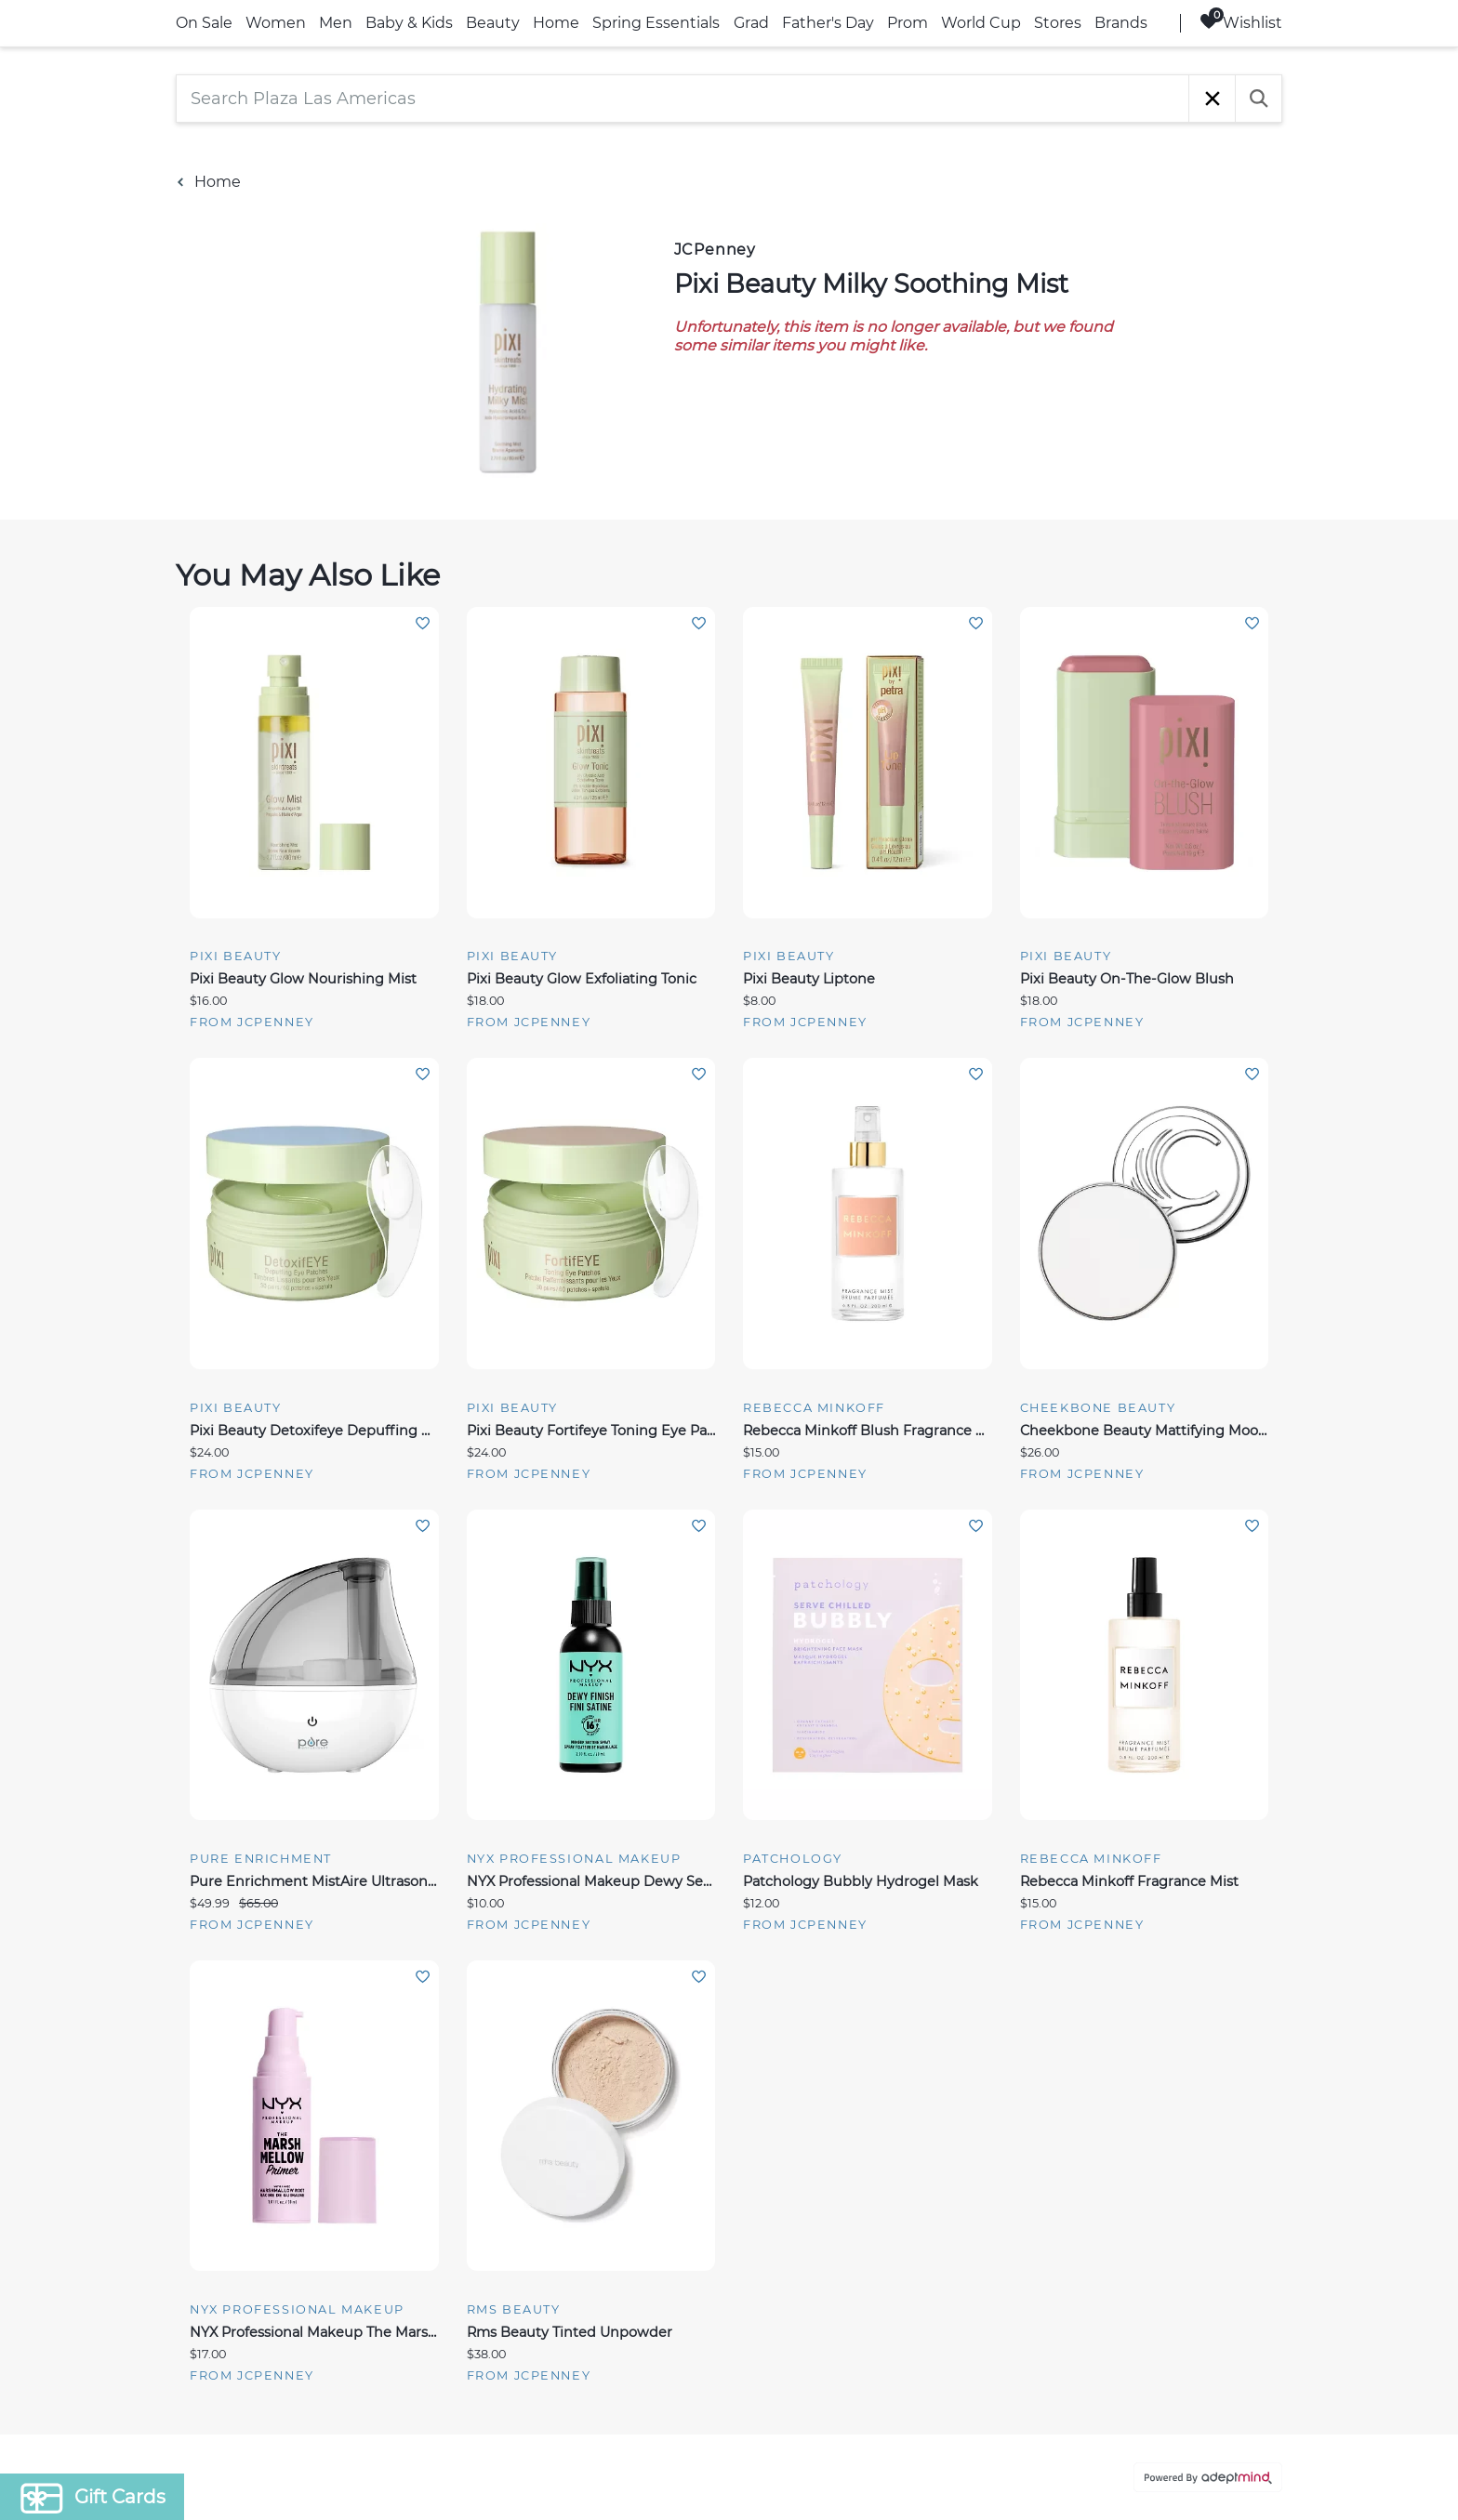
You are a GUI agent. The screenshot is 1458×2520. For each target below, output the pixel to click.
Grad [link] (751, 23)
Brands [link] (1120, 23)
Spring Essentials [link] (656, 23)
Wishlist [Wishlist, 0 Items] (1241, 22)
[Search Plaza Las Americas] (682, 98)
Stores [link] (1057, 23)
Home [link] (556, 23)
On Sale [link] (204, 23)
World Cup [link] (981, 23)
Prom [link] (907, 23)
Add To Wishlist (423, 623)
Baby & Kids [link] (409, 23)
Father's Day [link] (828, 23)
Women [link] (275, 23)
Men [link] (335, 23)
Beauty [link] (493, 23)
